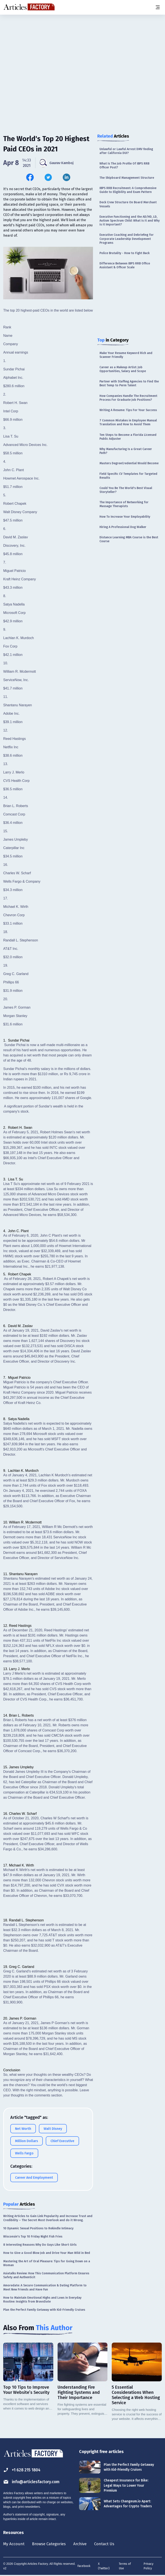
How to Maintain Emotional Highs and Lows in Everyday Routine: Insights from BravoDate (42, 2299)
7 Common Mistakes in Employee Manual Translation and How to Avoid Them (128, 422)
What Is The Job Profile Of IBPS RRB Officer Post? (124, 165)
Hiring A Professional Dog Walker (122, 527)
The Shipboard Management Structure (126, 178)
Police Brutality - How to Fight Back (124, 253)
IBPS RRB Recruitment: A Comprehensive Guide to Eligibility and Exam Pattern (127, 190)
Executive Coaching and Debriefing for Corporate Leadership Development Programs (126, 238)
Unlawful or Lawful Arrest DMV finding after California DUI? (126, 151)
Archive (83, 2544)
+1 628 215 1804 (23, 2470)
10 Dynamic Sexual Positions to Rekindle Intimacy (38, 2228)
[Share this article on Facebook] (30, 177)
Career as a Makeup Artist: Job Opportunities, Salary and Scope (122, 369)
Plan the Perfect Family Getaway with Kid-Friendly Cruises (44, 2310)
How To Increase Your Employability (124, 517)
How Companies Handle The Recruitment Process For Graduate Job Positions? (128, 398)
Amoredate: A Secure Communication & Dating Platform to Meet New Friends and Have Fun (45, 2287)
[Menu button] (157, 7)
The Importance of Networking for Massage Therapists (123, 504)
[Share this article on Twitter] (48, 177)
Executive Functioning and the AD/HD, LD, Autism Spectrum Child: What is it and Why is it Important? (129, 220)
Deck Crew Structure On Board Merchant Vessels (128, 204)
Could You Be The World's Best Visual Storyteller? (125, 490)
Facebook (83, 2566)
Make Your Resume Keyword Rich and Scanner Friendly (125, 355)
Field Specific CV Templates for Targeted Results (128, 476)
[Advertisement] (82, 48)
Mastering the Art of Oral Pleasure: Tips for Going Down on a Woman (46, 2263)
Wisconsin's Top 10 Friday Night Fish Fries (32, 2236)
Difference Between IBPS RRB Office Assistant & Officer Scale (124, 265)
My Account (14, 2544)
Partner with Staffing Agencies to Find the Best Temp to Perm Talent (129, 383)
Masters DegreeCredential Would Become (129, 463)
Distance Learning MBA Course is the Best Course (128, 539)
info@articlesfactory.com (32, 2481)
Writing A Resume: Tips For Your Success (128, 410)
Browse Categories (51, 2544)
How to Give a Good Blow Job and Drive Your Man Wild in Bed (46, 2253)
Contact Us (108, 2544)
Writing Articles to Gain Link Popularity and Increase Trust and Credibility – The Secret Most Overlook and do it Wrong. (47, 2218)
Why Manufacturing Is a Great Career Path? (125, 451)
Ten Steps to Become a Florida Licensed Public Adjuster (127, 437)
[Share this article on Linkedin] (66, 177)
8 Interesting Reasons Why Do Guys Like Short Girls (39, 2245)
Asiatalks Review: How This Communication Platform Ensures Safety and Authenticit (46, 2275)
